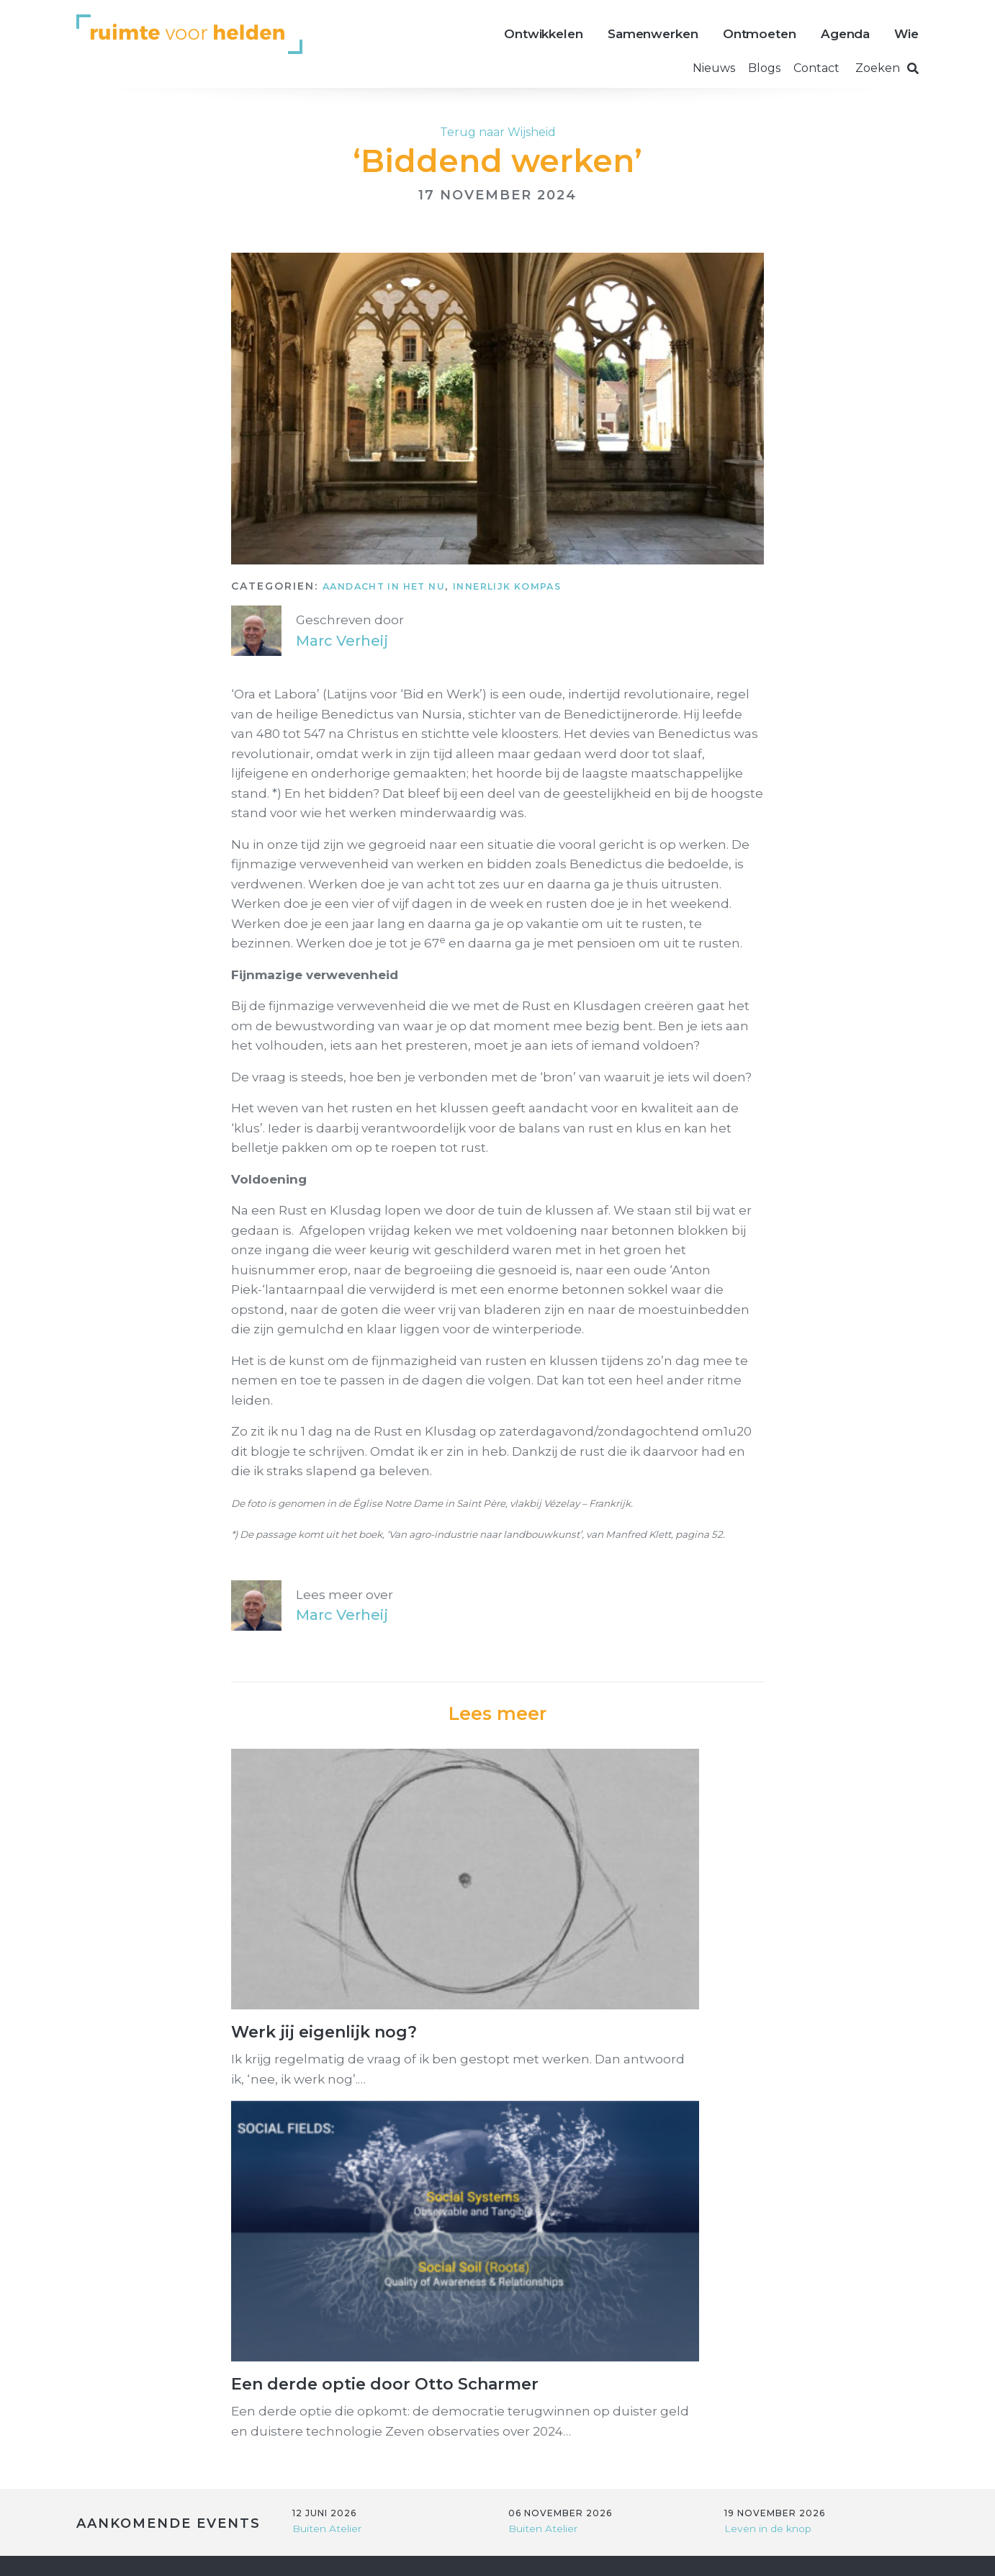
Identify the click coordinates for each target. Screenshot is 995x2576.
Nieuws (714, 68)
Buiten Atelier (330, 2127)
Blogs (764, 68)
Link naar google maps (436, 2319)
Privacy (371, 2551)
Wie (906, 34)
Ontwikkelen (543, 34)
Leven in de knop (771, 2127)
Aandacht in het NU (394, 586)
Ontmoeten (759, 34)
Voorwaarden (467, 2551)
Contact (816, 68)
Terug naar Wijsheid (498, 132)
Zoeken (887, 68)
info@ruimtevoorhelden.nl (447, 2229)
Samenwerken (653, 34)
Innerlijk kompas (535, 586)
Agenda (845, 34)
